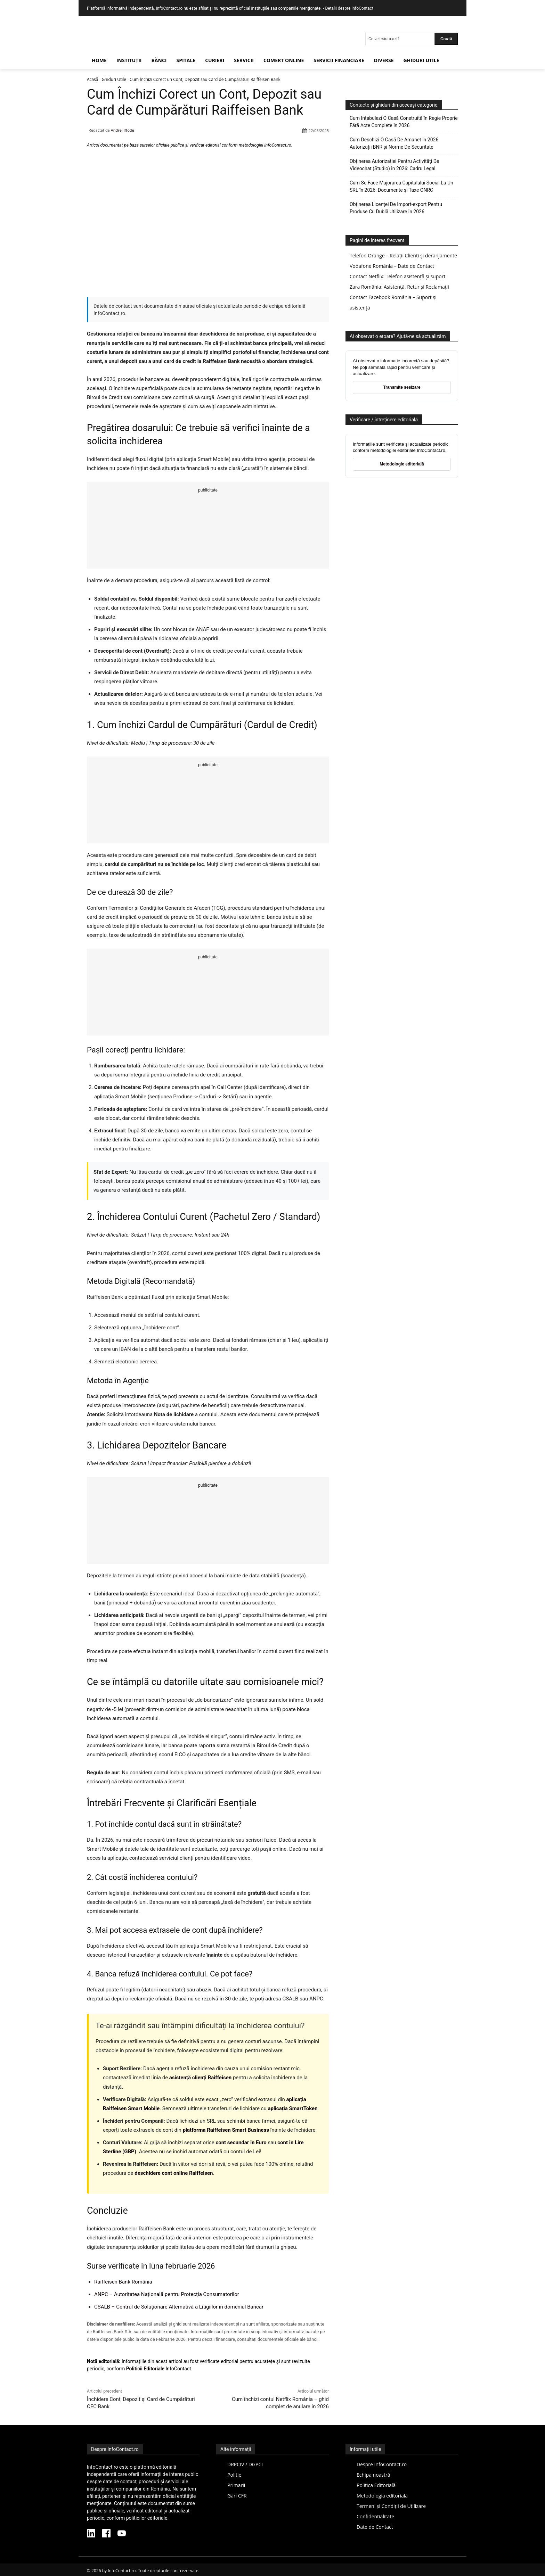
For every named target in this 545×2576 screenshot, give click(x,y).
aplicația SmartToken (292, 2108)
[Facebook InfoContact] (106, 2534)
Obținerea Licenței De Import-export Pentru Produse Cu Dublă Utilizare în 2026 (396, 207)
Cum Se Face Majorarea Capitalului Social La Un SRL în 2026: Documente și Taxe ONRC (401, 186)
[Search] (446, 39)
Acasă (92, 79)
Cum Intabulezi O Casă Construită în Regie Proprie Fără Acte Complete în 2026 (404, 121)
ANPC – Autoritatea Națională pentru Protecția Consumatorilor (166, 2294)
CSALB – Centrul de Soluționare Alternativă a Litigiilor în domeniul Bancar (178, 2307)
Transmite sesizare (401, 387)
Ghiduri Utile (113, 79)
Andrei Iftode (122, 130)
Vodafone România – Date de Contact (392, 266)
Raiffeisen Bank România (123, 2282)
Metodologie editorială (402, 464)
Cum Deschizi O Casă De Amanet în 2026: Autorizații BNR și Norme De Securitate (395, 143)
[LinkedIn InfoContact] (91, 2534)
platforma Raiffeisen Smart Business (226, 2130)
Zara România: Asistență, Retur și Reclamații (399, 286)
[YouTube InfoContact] (121, 2534)
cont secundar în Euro (240, 2142)
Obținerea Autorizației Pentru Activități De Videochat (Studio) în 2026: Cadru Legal (394, 164)
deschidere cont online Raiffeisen (174, 2173)
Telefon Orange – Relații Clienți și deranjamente (403, 255)
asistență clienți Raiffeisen (200, 2077)
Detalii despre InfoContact (349, 8)
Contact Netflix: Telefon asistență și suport (397, 276)
